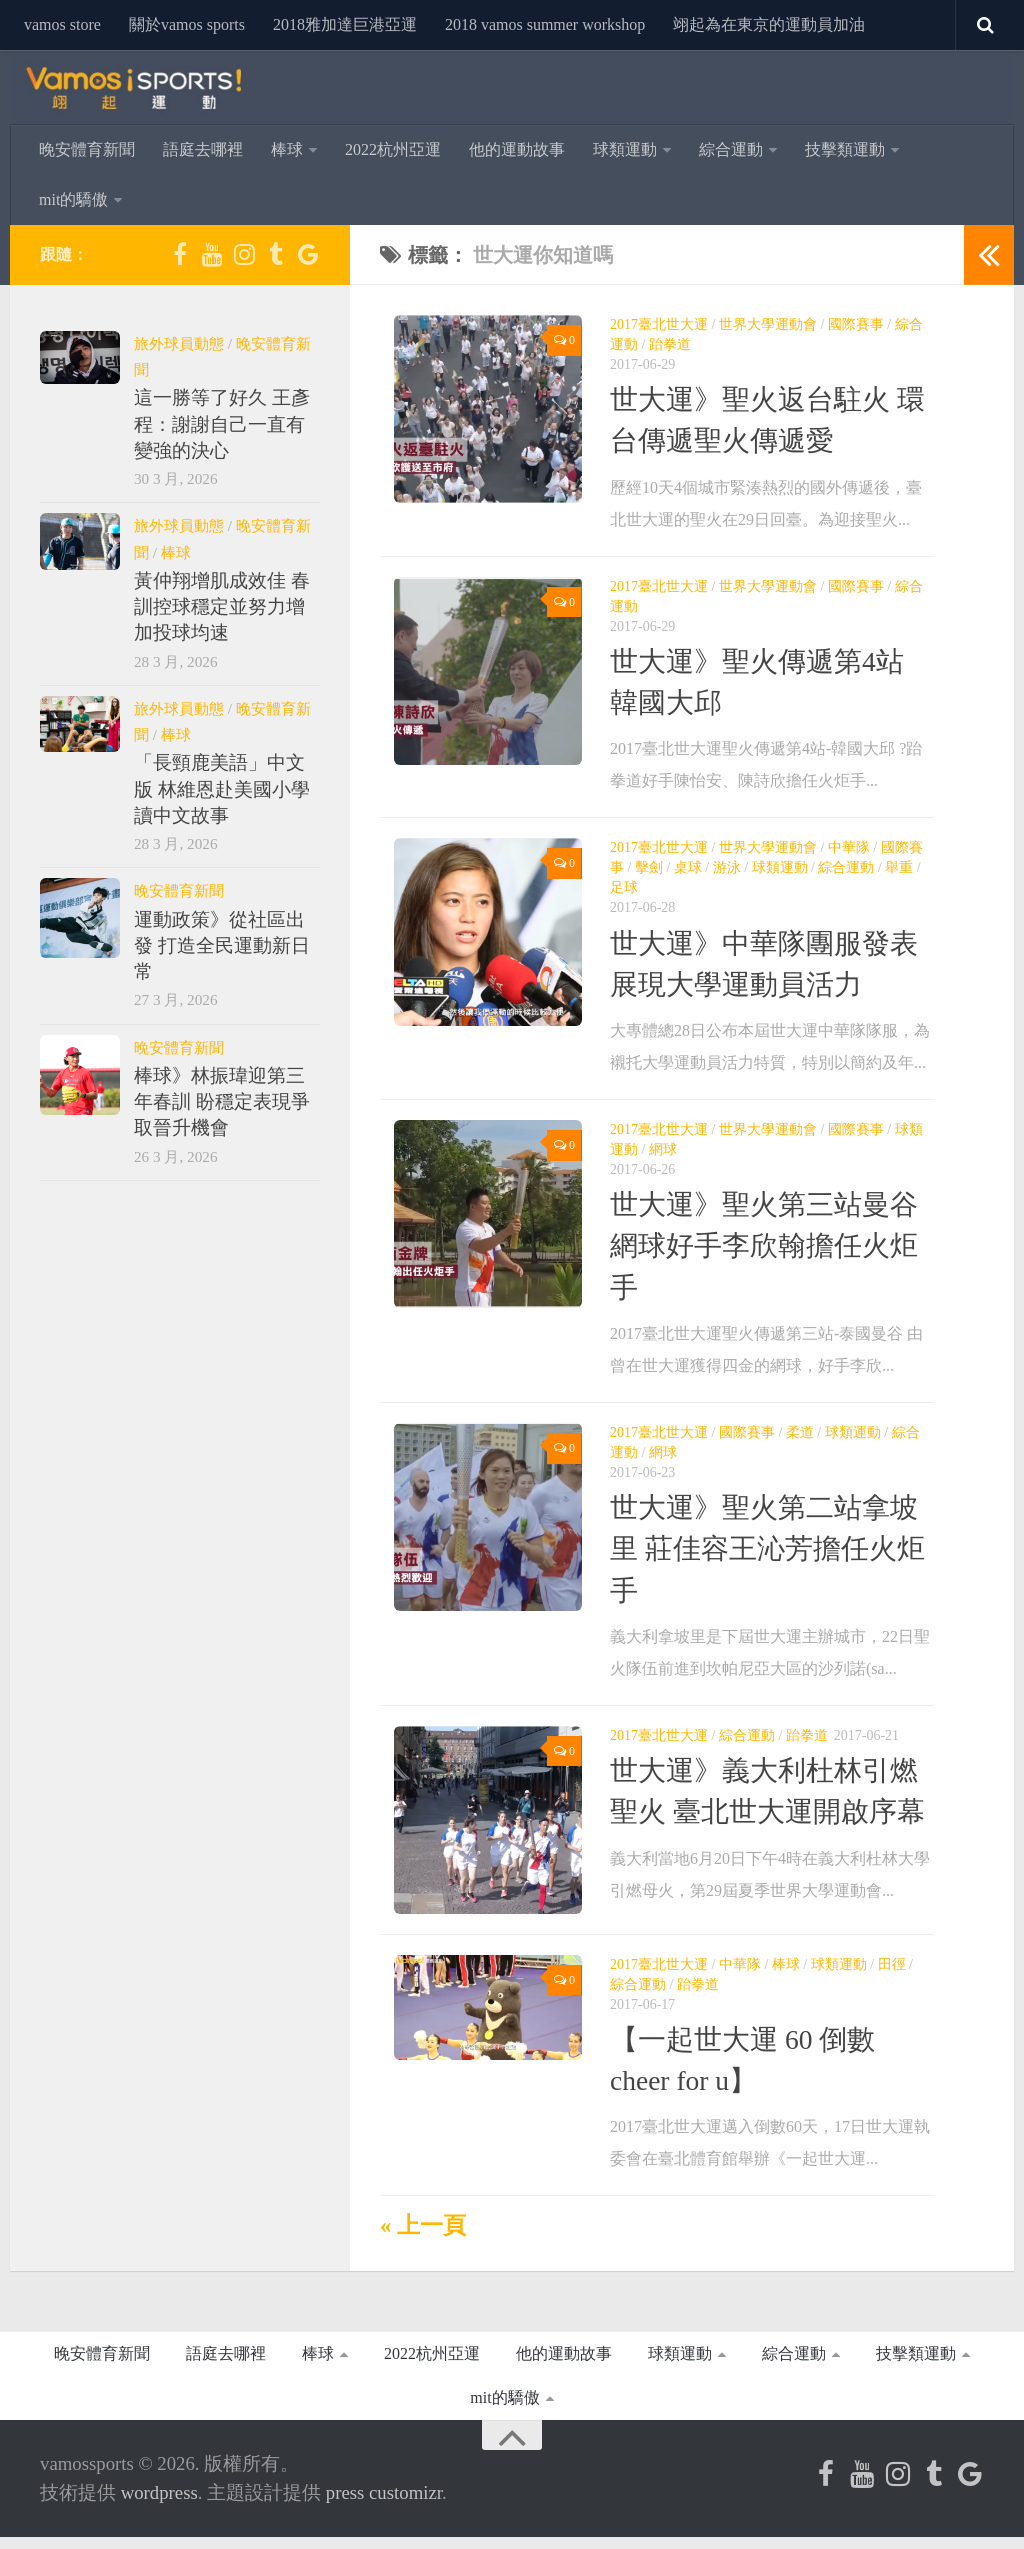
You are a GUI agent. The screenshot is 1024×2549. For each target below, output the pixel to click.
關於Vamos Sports (187, 24)
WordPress (159, 2504)
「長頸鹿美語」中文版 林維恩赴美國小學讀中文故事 (222, 789)
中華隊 (849, 847)
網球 (663, 1149)
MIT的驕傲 (73, 199)
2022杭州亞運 (393, 149)
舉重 (899, 867)
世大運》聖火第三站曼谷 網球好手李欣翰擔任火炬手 (764, 1246)
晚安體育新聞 (87, 149)
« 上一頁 (423, 2238)
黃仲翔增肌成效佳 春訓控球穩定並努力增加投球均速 (222, 607)
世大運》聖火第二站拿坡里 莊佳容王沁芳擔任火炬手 (767, 1549)
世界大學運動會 (768, 324)
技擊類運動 (845, 149)
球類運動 (625, 149)
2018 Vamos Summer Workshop (545, 24)
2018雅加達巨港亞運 (345, 24)
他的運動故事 (517, 149)
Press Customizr (384, 2504)
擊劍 (649, 867)
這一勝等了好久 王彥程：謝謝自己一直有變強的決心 (222, 424)
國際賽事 (856, 324)
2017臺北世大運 (659, 324)
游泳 (727, 867)
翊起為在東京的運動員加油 (769, 24)
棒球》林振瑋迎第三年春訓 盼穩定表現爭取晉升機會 (222, 1102)
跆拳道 (670, 344)
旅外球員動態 (179, 343)
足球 (624, 887)
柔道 (800, 1432)
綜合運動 (731, 149)
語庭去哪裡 (203, 149)
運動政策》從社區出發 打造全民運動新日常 (222, 946)
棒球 (287, 149)
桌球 (688, 867)
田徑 (892, 1976)
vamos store (62, 24)
